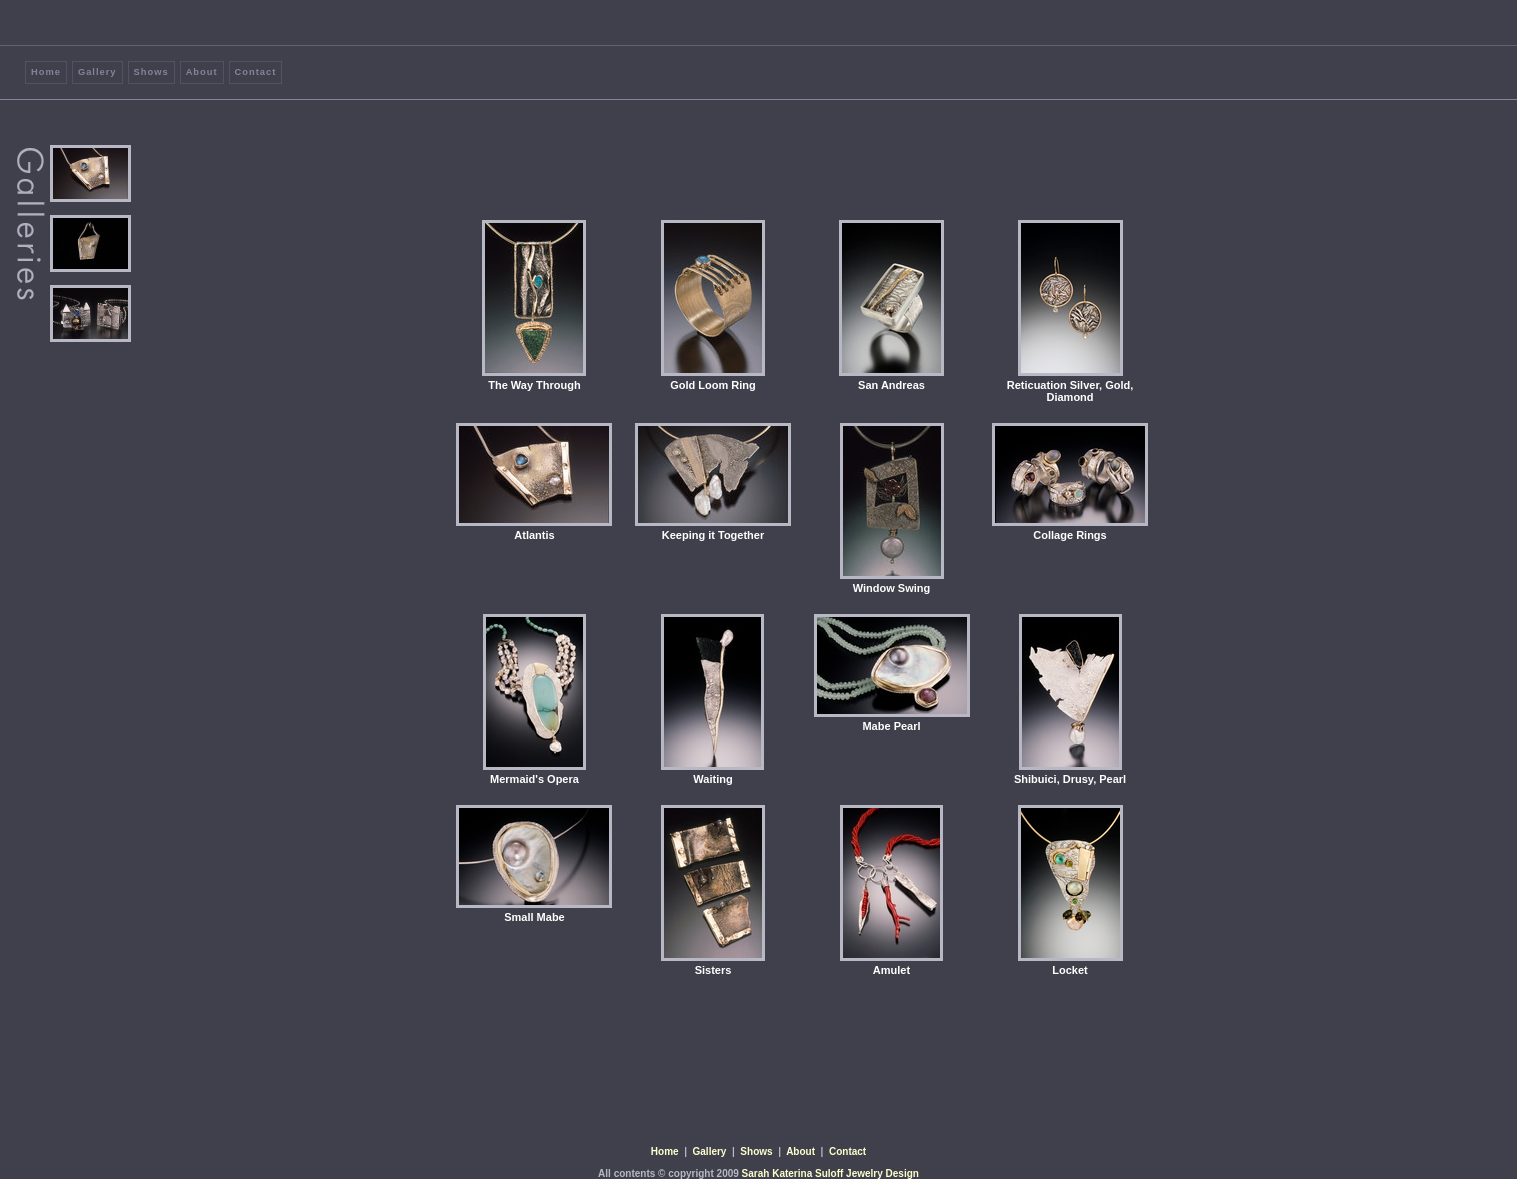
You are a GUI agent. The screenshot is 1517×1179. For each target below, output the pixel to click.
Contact (256, 72)
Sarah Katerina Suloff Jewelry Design (830, 1173)
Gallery (97, 72)
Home (46, 72)
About (202, 72)
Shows (151, 72)
